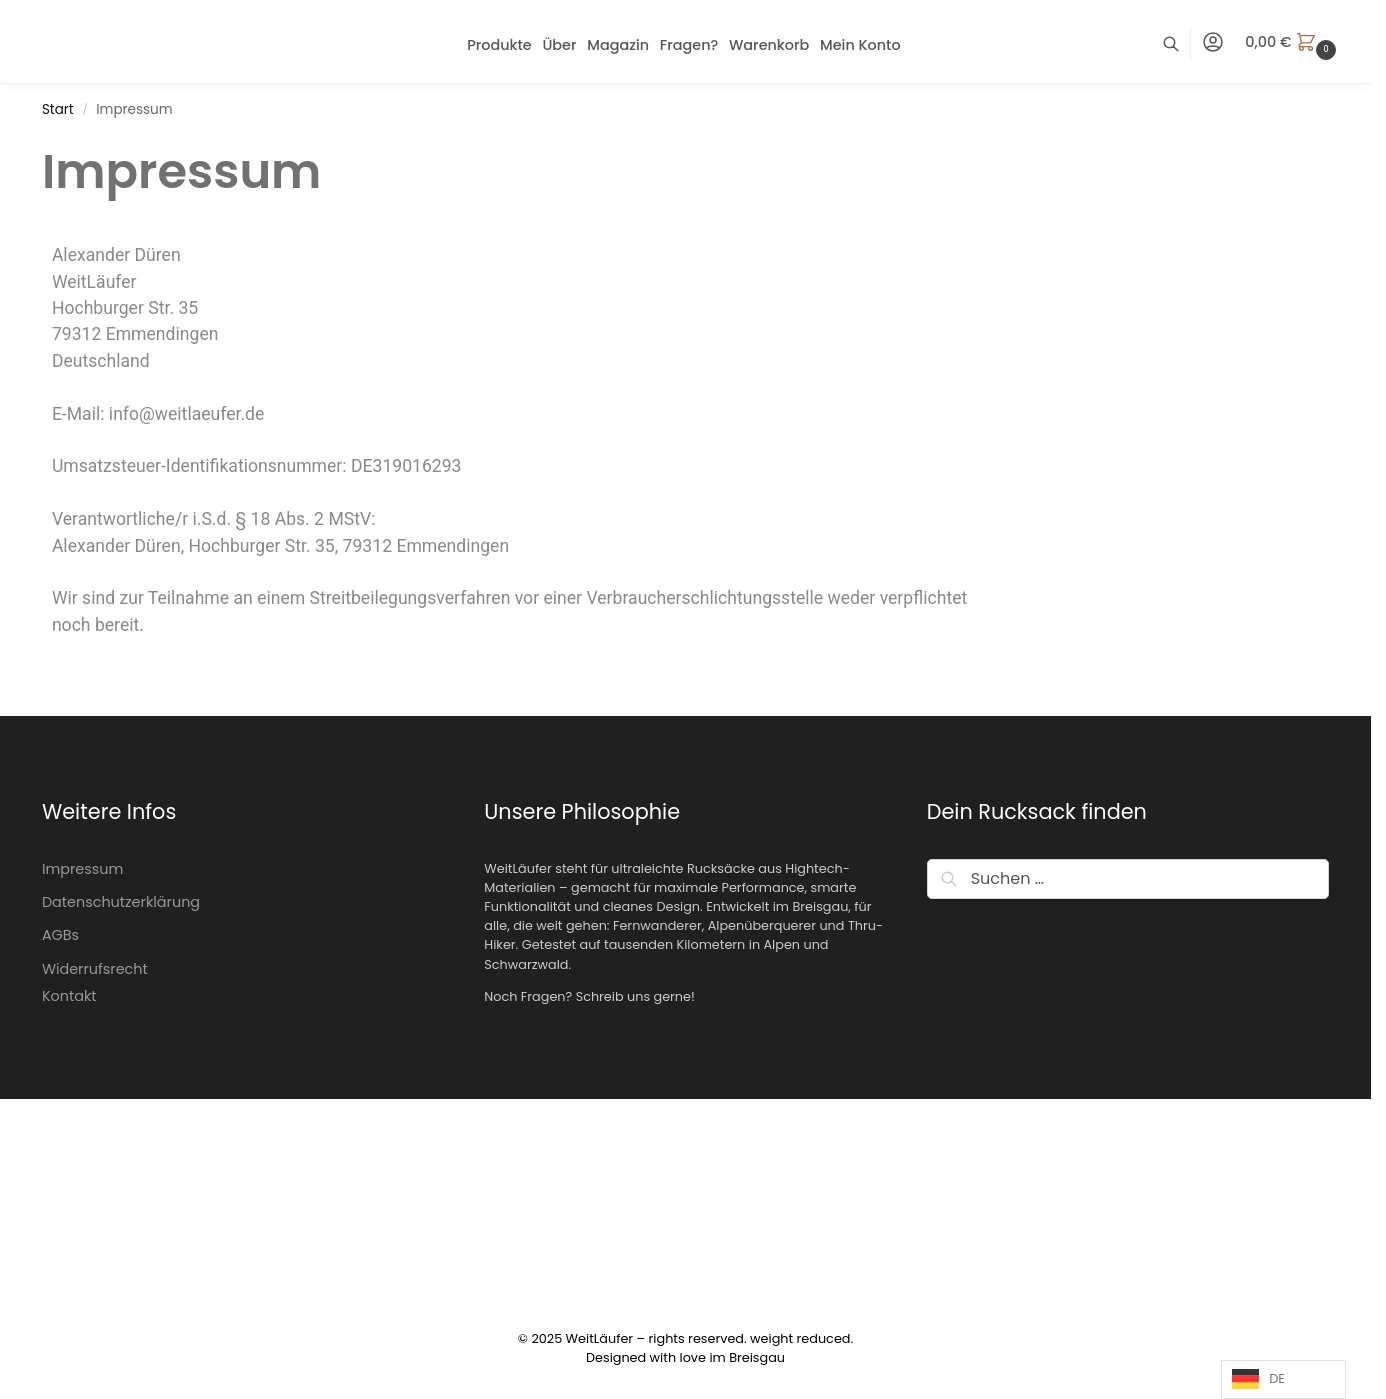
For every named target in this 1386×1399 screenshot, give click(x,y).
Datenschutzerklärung (121, 902)
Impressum (82, 869)
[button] (1293, 42)
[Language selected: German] (1283, 1379)
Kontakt (69, 996)
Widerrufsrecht (95, 969)
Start (58, 109)
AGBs (60, 935)
